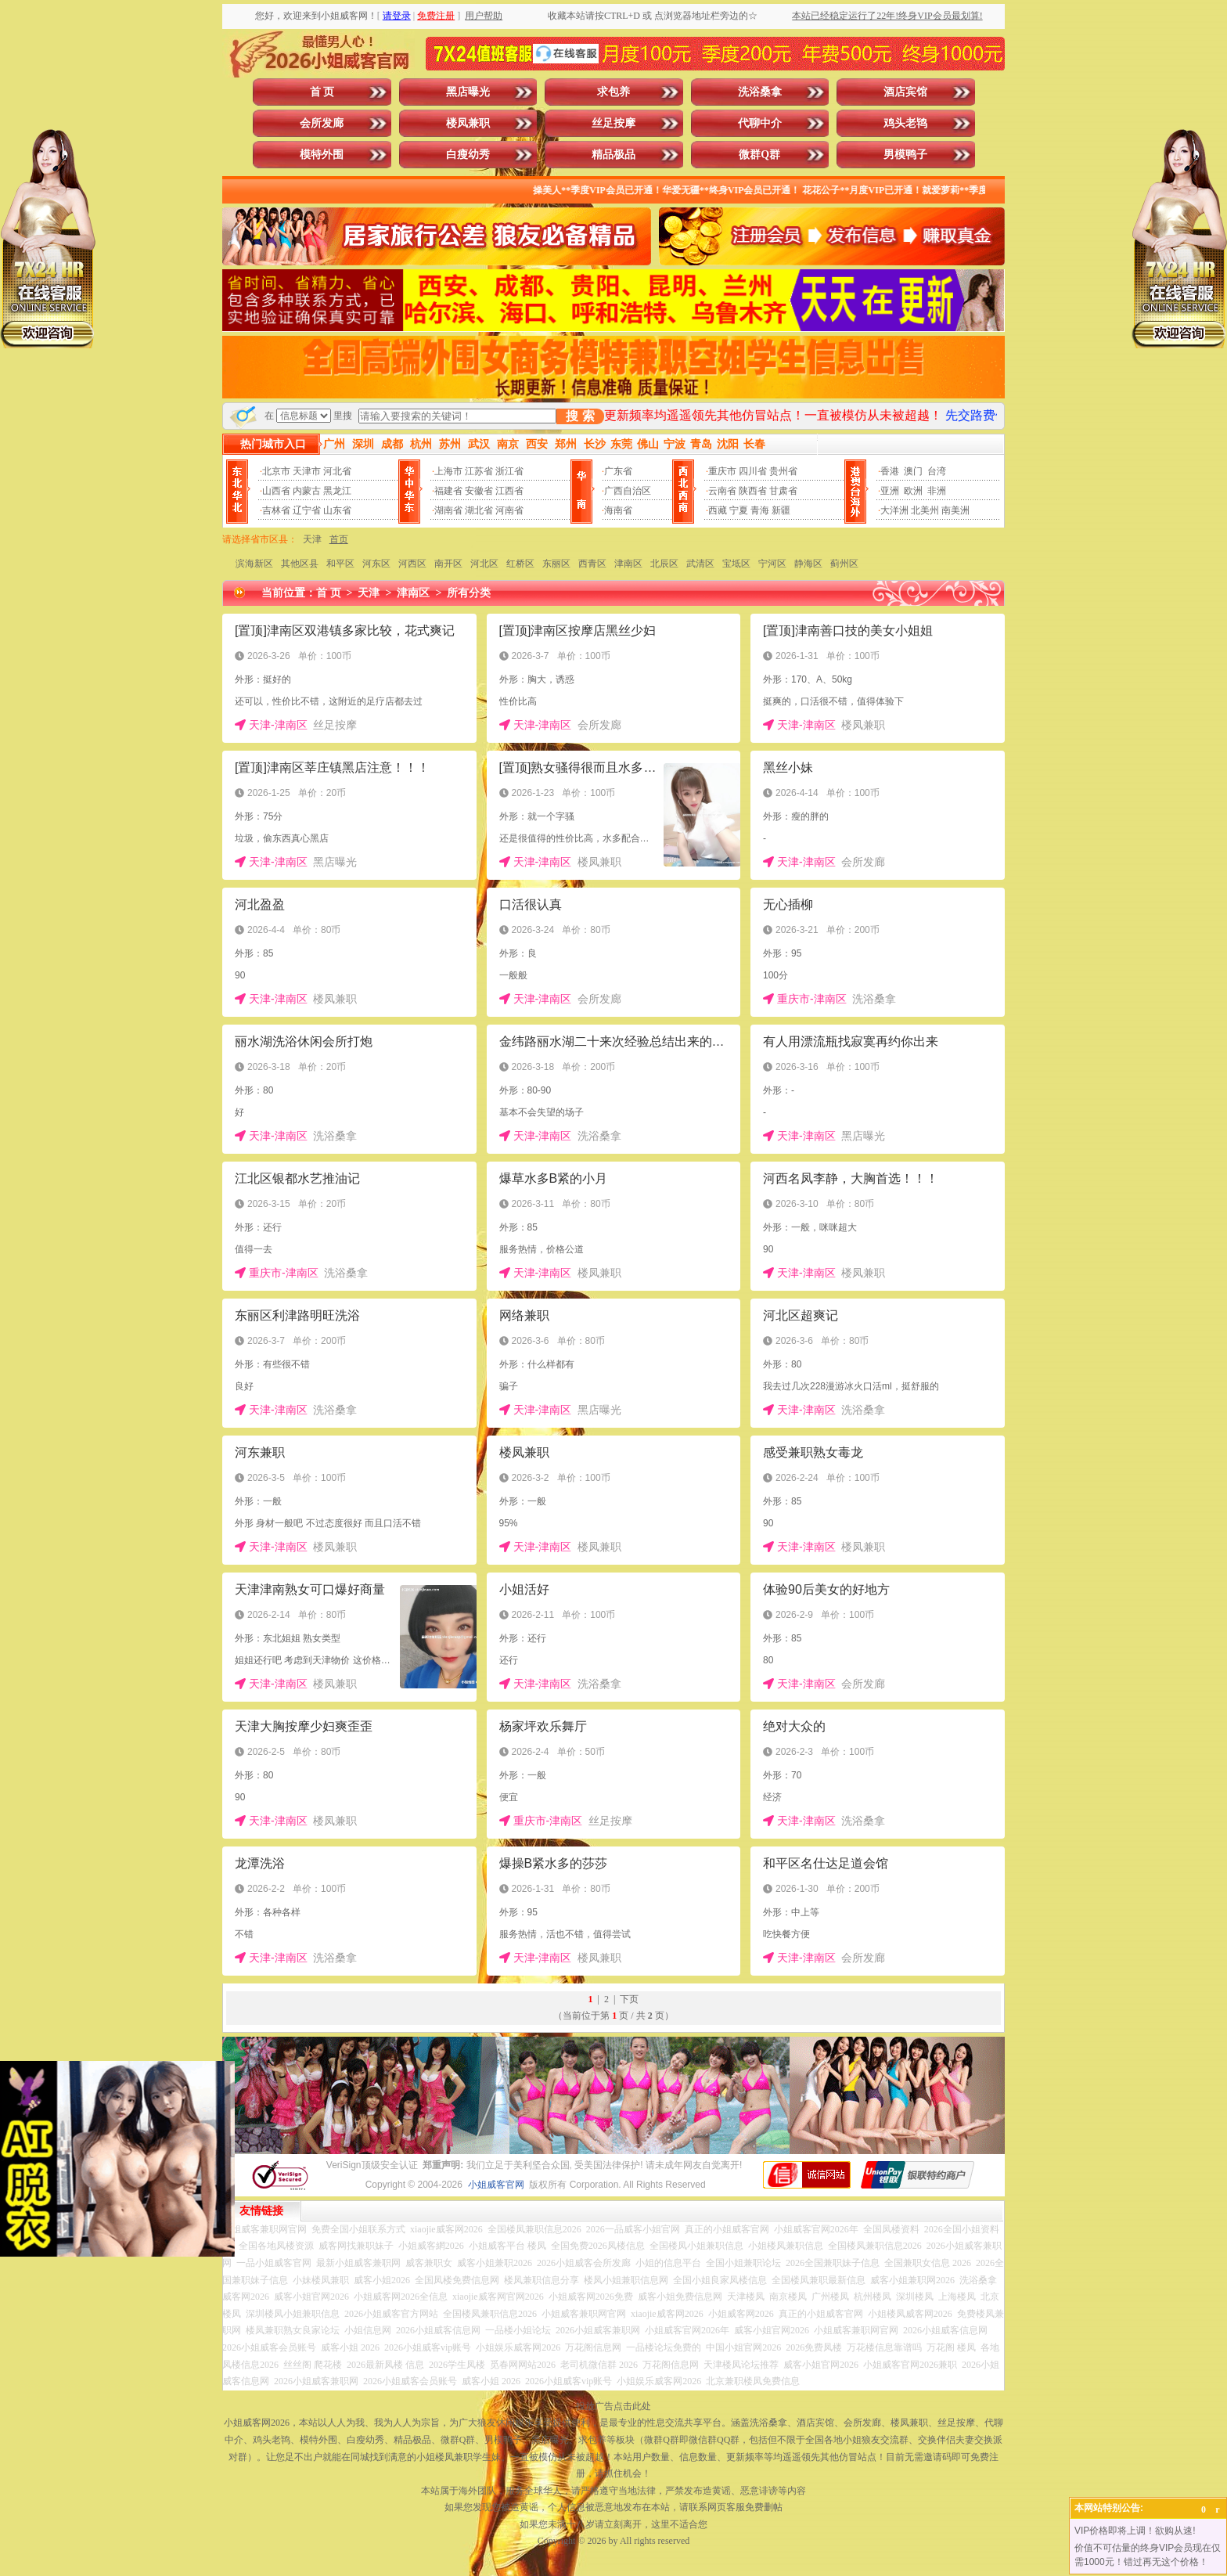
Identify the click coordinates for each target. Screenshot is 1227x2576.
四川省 (753, 471)
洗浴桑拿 (760, 92)
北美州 (925, 510)
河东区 (376, 563)
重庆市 (722, 471)
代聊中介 (760, 123)
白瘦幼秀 (468, 154)
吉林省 (276, 510)
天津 (312, 539)
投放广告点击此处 (613, 2406)
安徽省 (479, 490)
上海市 (448, 471)
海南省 (618, 510)
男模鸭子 (905, 154)
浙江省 (509, 471)
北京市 (276, 471)
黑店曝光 (468, 92)
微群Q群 (759, 154)
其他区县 (299, 563)
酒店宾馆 (905, 92)
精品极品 (613, 154)
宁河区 (772, 563)
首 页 (322, 92)
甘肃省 (783, 490)
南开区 (448, 563)
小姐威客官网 (496, 2184)
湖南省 (448, 510)
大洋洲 (894, 510)
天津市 (307, 471)
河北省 (337, 471)
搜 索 (580, 416)
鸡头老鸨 (905, 123)
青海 (759, 510)
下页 (629, 1999)
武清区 (700, 563)
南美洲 (955, 510)
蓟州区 (844, 563)
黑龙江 (337, 490)
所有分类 (469, 593)
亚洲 (889, 490)
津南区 (628, 563)
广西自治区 (627, 490)
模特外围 (322, 154)
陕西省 (753, 490)
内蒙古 (307, 490)
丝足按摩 (613, 123)
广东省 (618, 471)
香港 (889, 471)
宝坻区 (736, 563)
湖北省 (479, 510)
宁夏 (738, 510)
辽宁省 (307, 510)
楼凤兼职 (468, 123)
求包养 (613, 92)
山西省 (276, 490)
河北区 (484, 563)
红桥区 (520, 563)
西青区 (592, 563)
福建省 (448, 490)
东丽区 (556, 563)
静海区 (808, 563)
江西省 (509, 490)
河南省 (509, 510)
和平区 (340, 563)
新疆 (781, 510)
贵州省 (783, 471)
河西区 (412, 563)
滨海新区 (254, 563)
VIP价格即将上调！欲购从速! (1135, 2530)
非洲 (936, 490)
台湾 (936, 471)
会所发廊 (322, 123)
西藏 (717, 510)
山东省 (337, 510)
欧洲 (913, 490)
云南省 (722, 490)
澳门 (913, 471)
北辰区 (664, 563)
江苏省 (479, 471)
